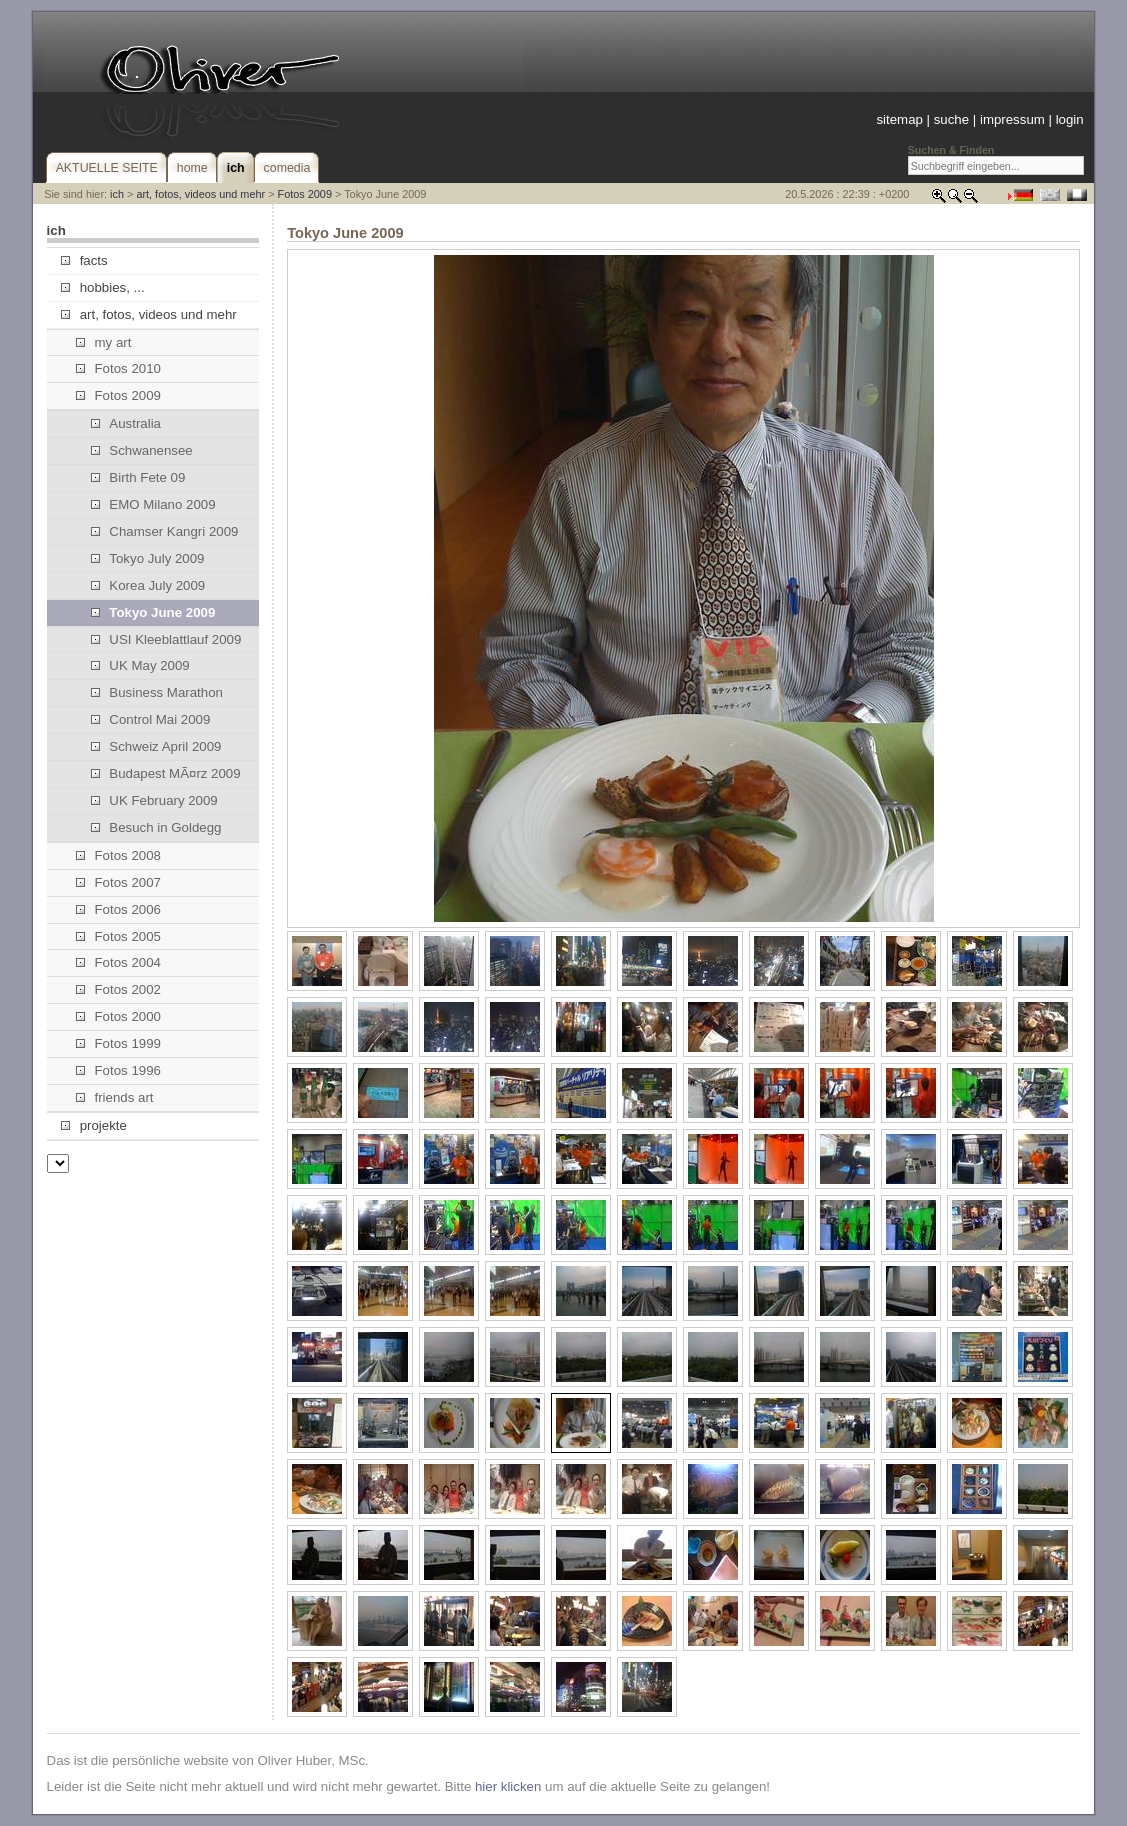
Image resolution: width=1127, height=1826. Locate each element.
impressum (1012, 119)
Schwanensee (142, 450)
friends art (114, 1097)
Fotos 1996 (118, 1070)
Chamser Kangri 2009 (164, 531)
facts (84, 260)
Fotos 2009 (305, 194)
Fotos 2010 (118, 368)
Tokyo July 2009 (147, 558)
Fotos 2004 (118, 962)
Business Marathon (157, 692)
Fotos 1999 (118, 1043)
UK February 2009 (154, 800)
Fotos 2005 (118, 936)
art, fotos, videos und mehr (200, 194)
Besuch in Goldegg (156, 827)
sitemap (899, 119)
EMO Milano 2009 (153, 504)
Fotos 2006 (118, 909)
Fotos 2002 (118, 989)
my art (103, 342)
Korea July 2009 (148, 585)
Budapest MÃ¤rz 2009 (166, 773)
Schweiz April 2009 (156, 746)
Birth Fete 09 (138, 477)
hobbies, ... (102, 287)
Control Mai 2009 (150, 719)
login (1070, 119)
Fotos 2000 (118, 1016)
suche (951, 119)
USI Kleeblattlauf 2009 (166, 639)
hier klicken (508, 1786)
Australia (126, 423)
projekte (93, 1125)
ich (117, 194)
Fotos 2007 (118, 882)
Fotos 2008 (118, 855)
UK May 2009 (140, 665)
